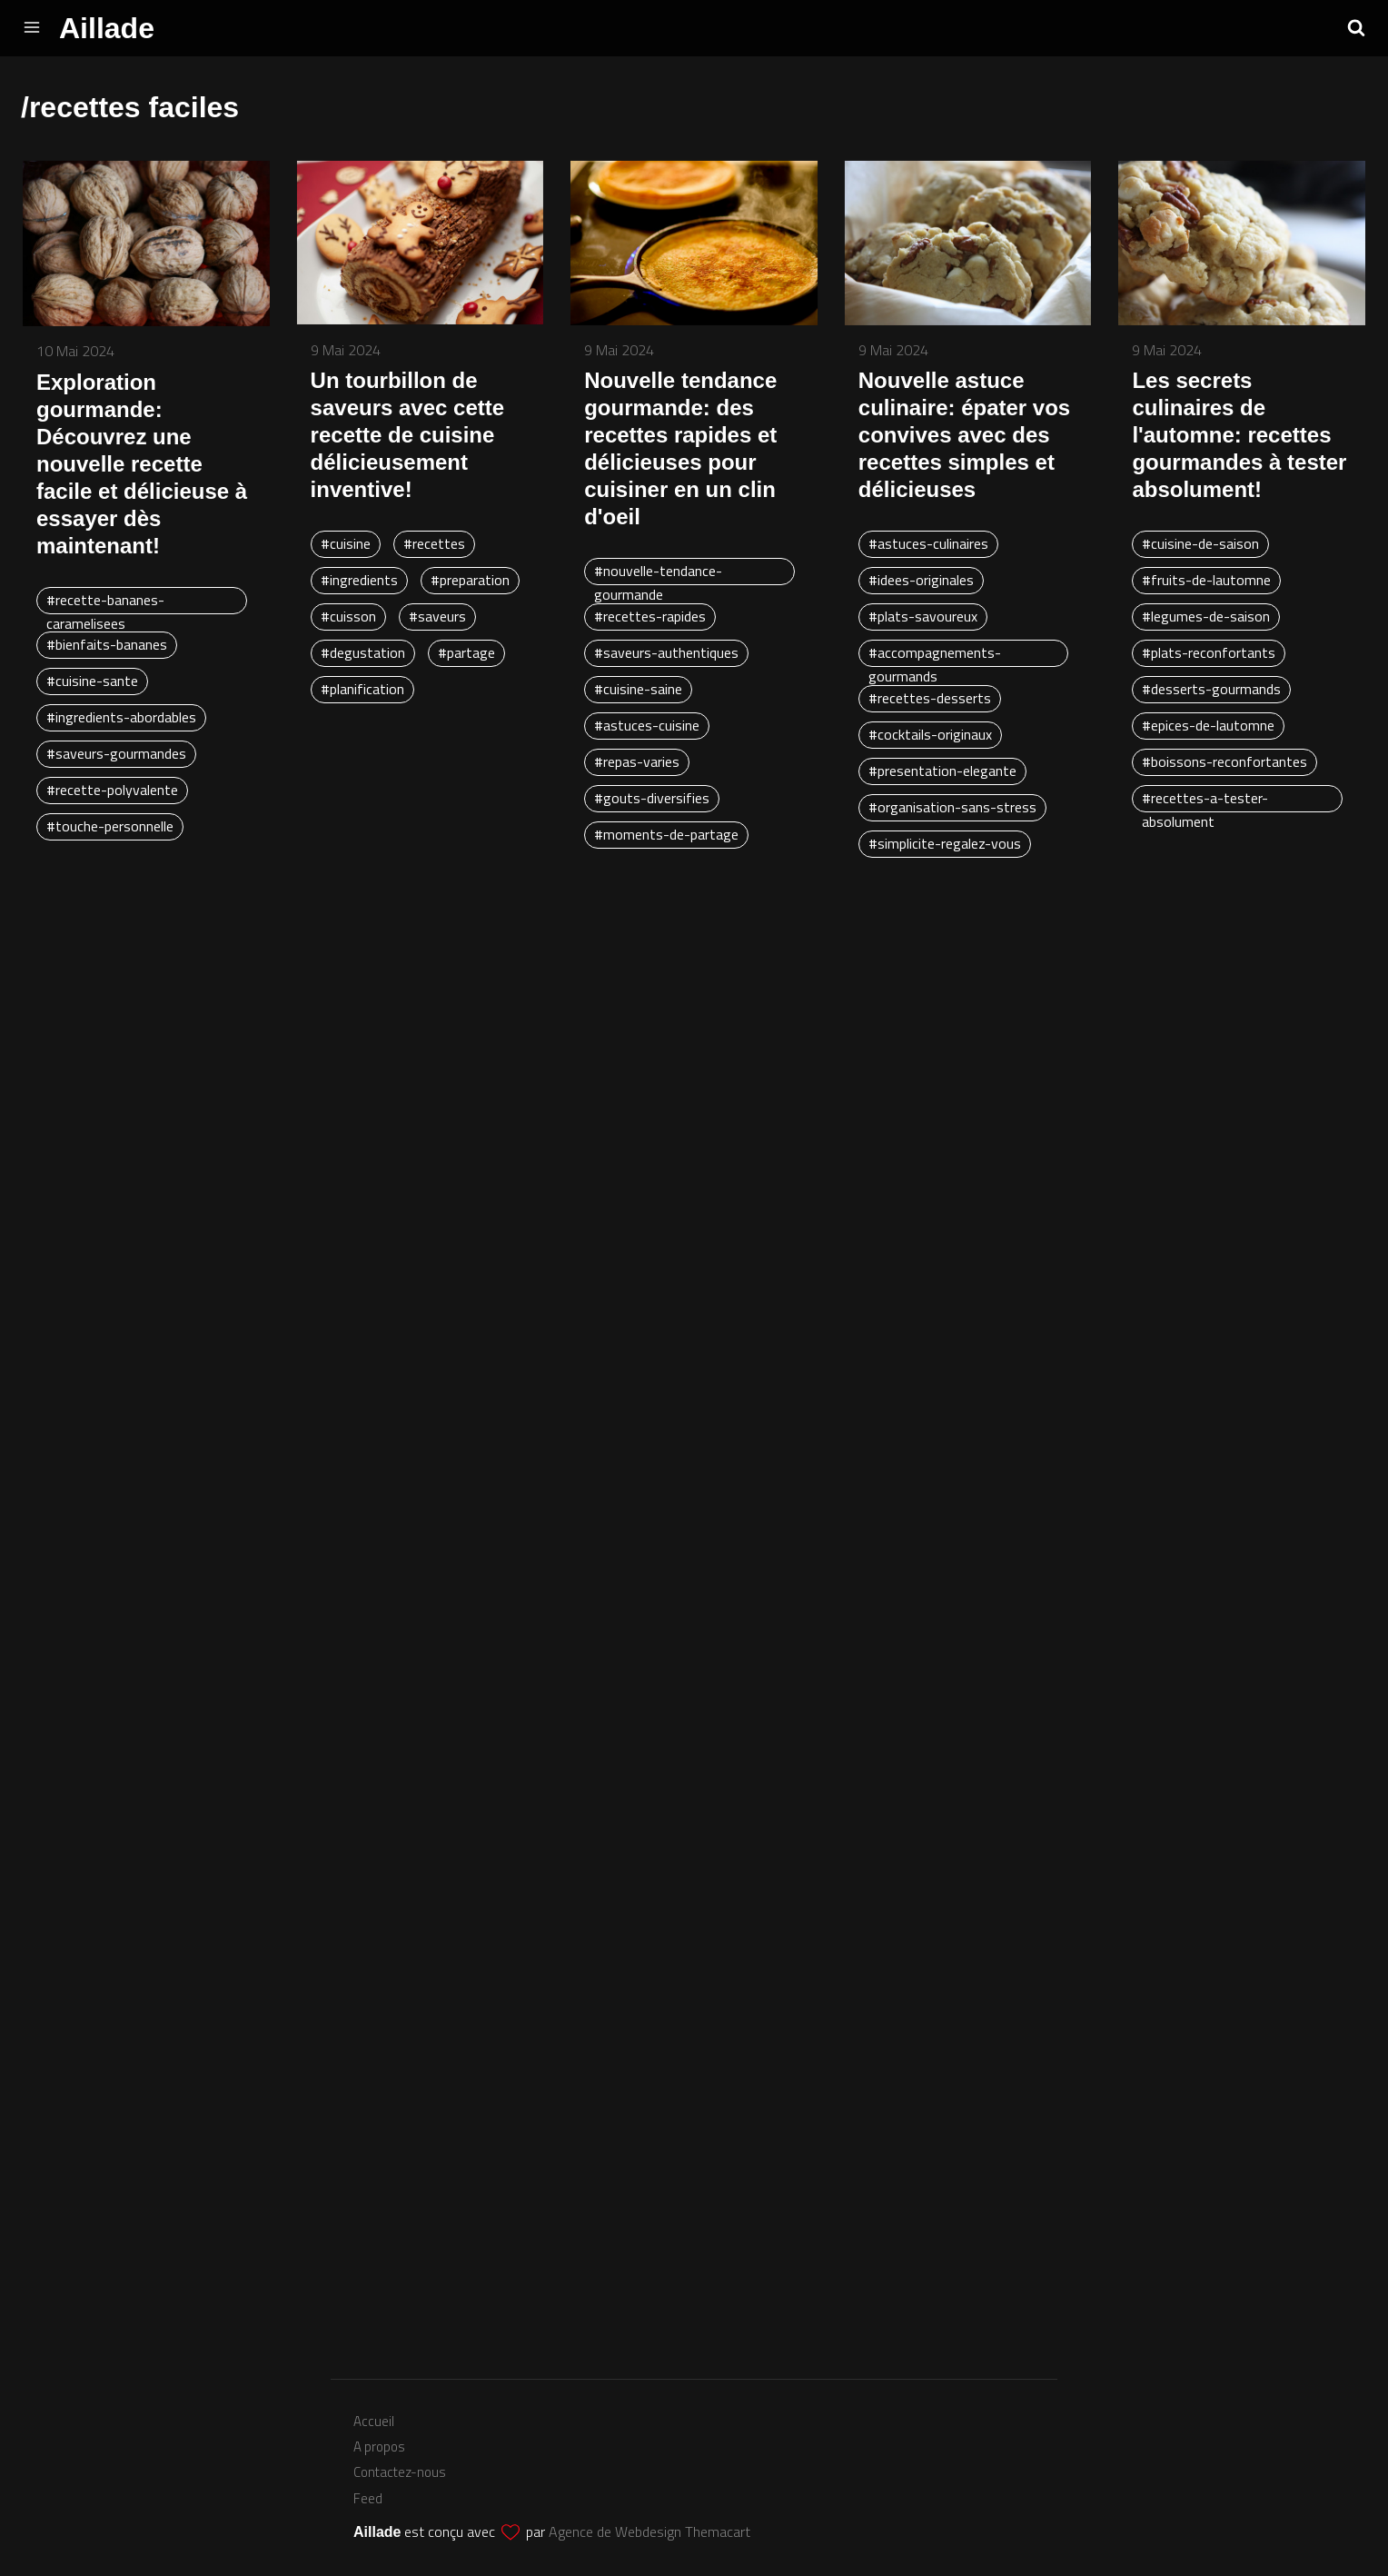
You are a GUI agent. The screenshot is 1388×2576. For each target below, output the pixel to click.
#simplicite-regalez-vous (944, 843)
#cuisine (346, 543)
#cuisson (348, 616)
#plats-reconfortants (1208, 652)
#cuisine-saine (638, 689)
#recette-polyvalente (112, 790)
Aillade (106, 28)
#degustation (363, 652)
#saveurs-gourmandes (116, 753)
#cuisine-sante (92, 680)
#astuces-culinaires (928, 543)
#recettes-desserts (929, 698)
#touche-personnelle (110, 826)
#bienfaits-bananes (106, 644)
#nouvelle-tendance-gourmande (658, 572)
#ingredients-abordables (121, 717)
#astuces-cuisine (646, 725)
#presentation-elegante (942, 770)
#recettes (434, 543)
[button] (1356, 27)
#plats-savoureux (922, 616)
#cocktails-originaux (930, 734)
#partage (466, 652)
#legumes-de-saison (1206, 616)
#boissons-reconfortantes (1224, 761)
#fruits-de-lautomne (1206, 580)
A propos (379, 2446)
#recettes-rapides (650, 616)
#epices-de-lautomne (1208, 725)
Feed (367, 2498)
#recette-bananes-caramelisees (105, 601)
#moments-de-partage (666, 834)
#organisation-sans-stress (952, 807)
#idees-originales (921, 580)
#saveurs (437, 616)
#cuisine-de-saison (1200, 543)
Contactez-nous (399, 2472)
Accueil (373, 2421)
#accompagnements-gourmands (934, 654)
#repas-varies (636, 761)
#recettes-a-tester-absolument (1205, 799)
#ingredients (359, 580)
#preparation (470, 580)
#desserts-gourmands (1211, 689)
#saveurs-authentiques (666, 652)
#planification (362, 689)
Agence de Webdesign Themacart (649, 2531)
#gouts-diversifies (651, 798)
